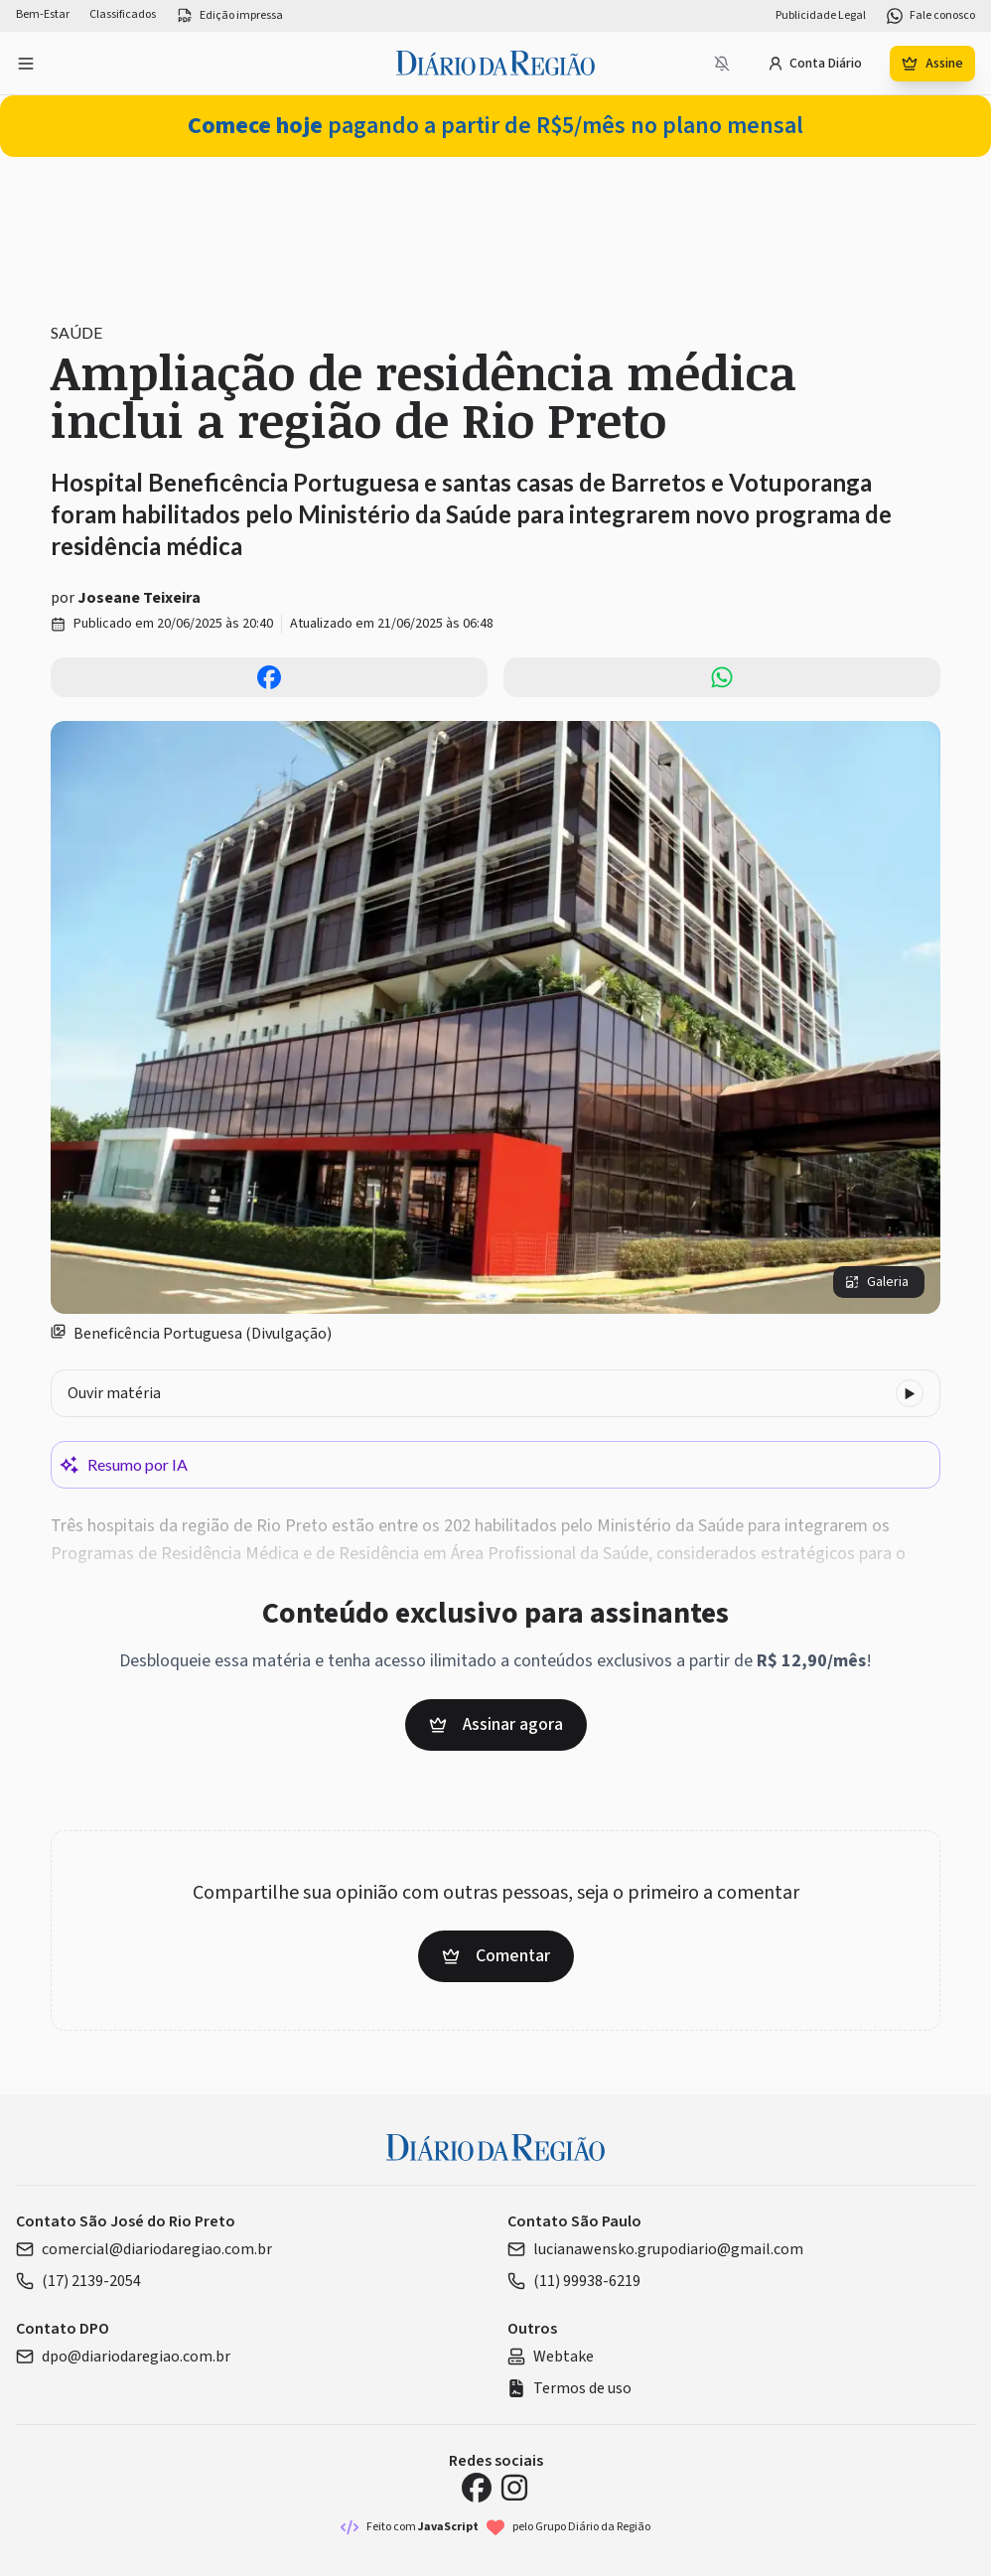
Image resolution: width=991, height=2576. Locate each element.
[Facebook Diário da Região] (477, 2488)
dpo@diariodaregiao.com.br (123, 2356)
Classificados (122, 15)
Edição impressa (229, 16)
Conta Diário (815, 63)
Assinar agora (496, 1724)
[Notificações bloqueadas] (722, 63)
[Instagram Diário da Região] (514, 2488)
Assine (932, 63)
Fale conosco (930, 16)
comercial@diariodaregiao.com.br (144, 2249)
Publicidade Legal (821, 16)
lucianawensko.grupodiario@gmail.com (655, 2249)
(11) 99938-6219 (573, 2281)
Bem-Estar (43, 15)
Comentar (496, 1955)
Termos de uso (569, 2388)
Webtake (550, 2356)
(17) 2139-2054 (78, 2281)
